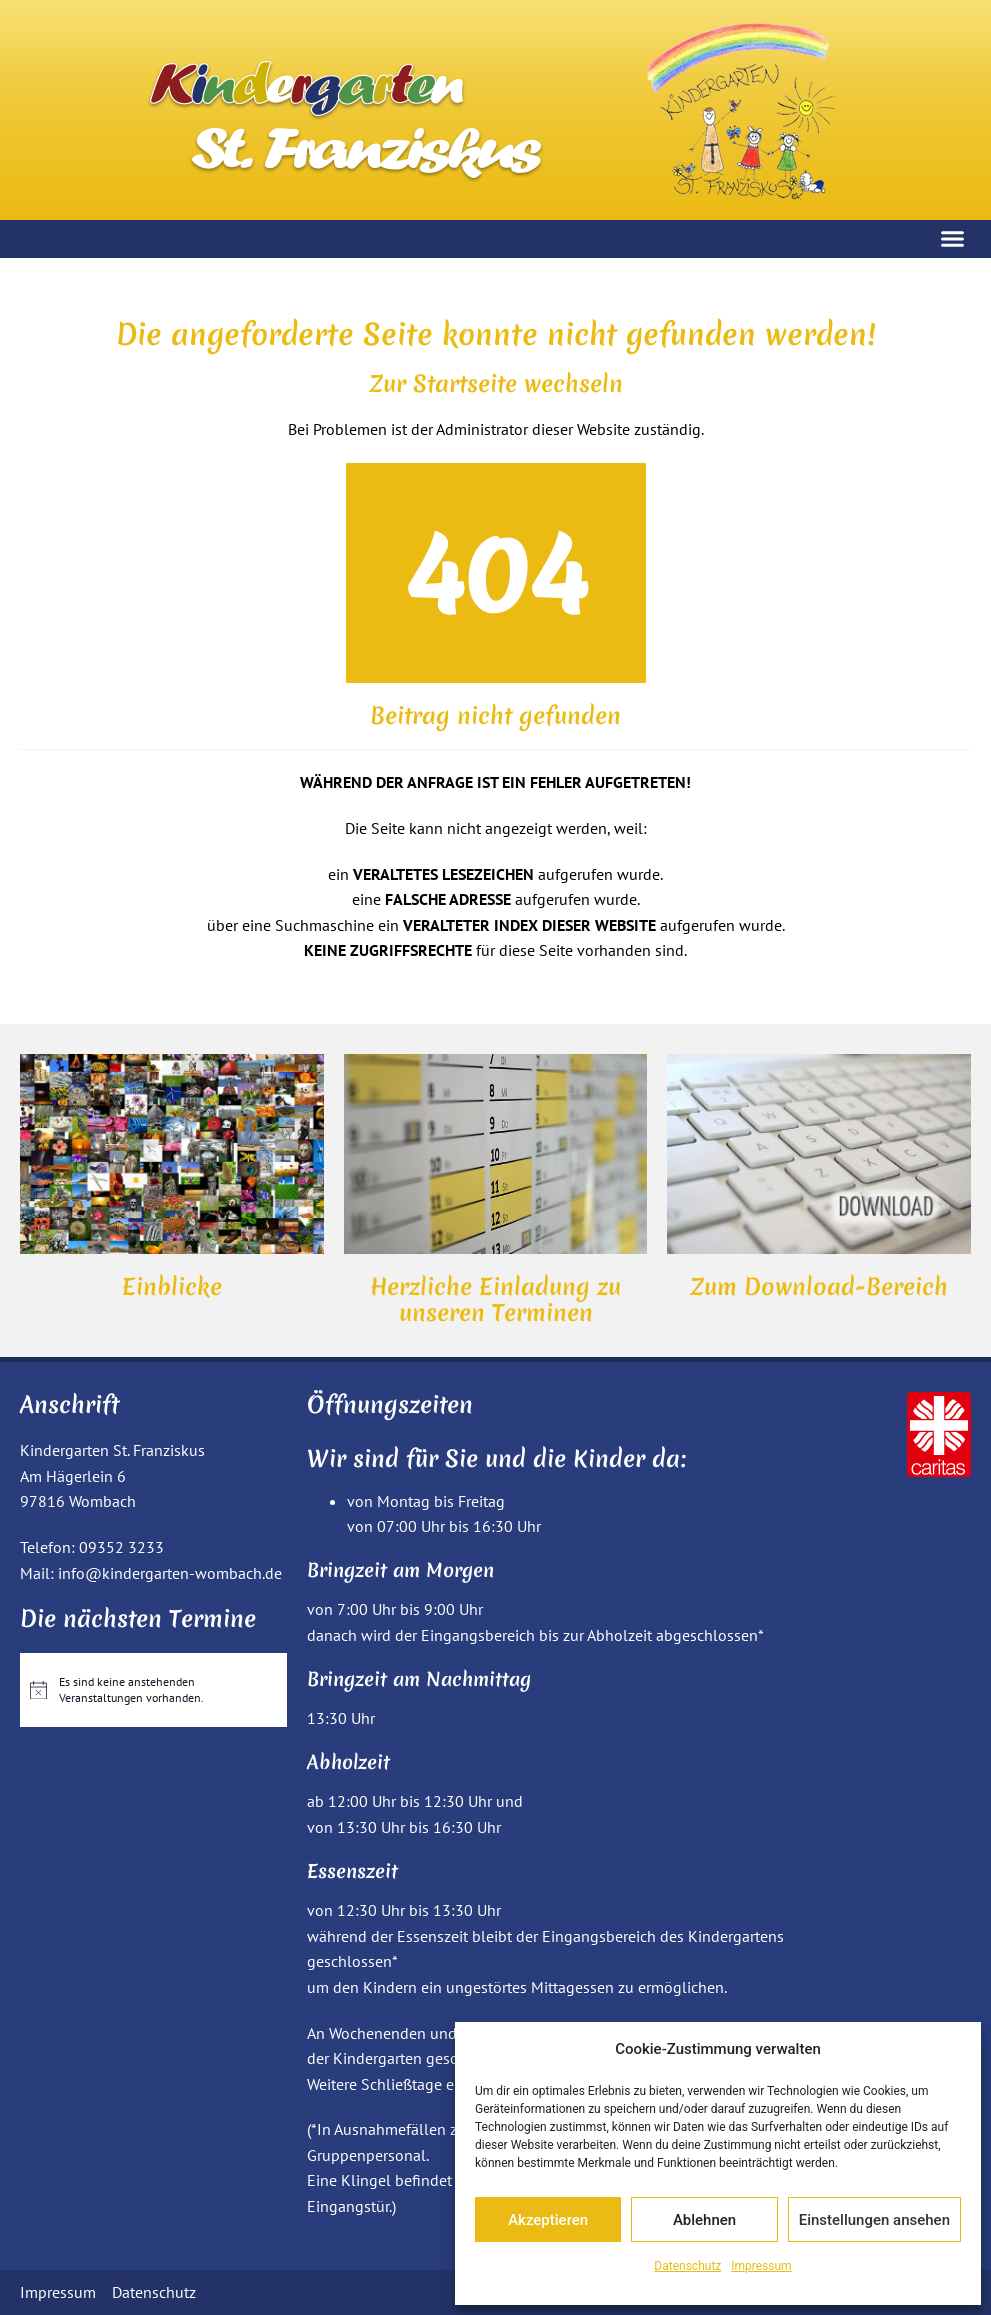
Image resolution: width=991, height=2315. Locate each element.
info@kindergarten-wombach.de (170, 1573)
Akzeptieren (548, 2220)
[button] (953, 239)
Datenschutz (687, 2266)
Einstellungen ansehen (874, 2220)
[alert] (153, 1690)
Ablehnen (704, 2220)
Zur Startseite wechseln (496, 384)
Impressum (761, 2266)
